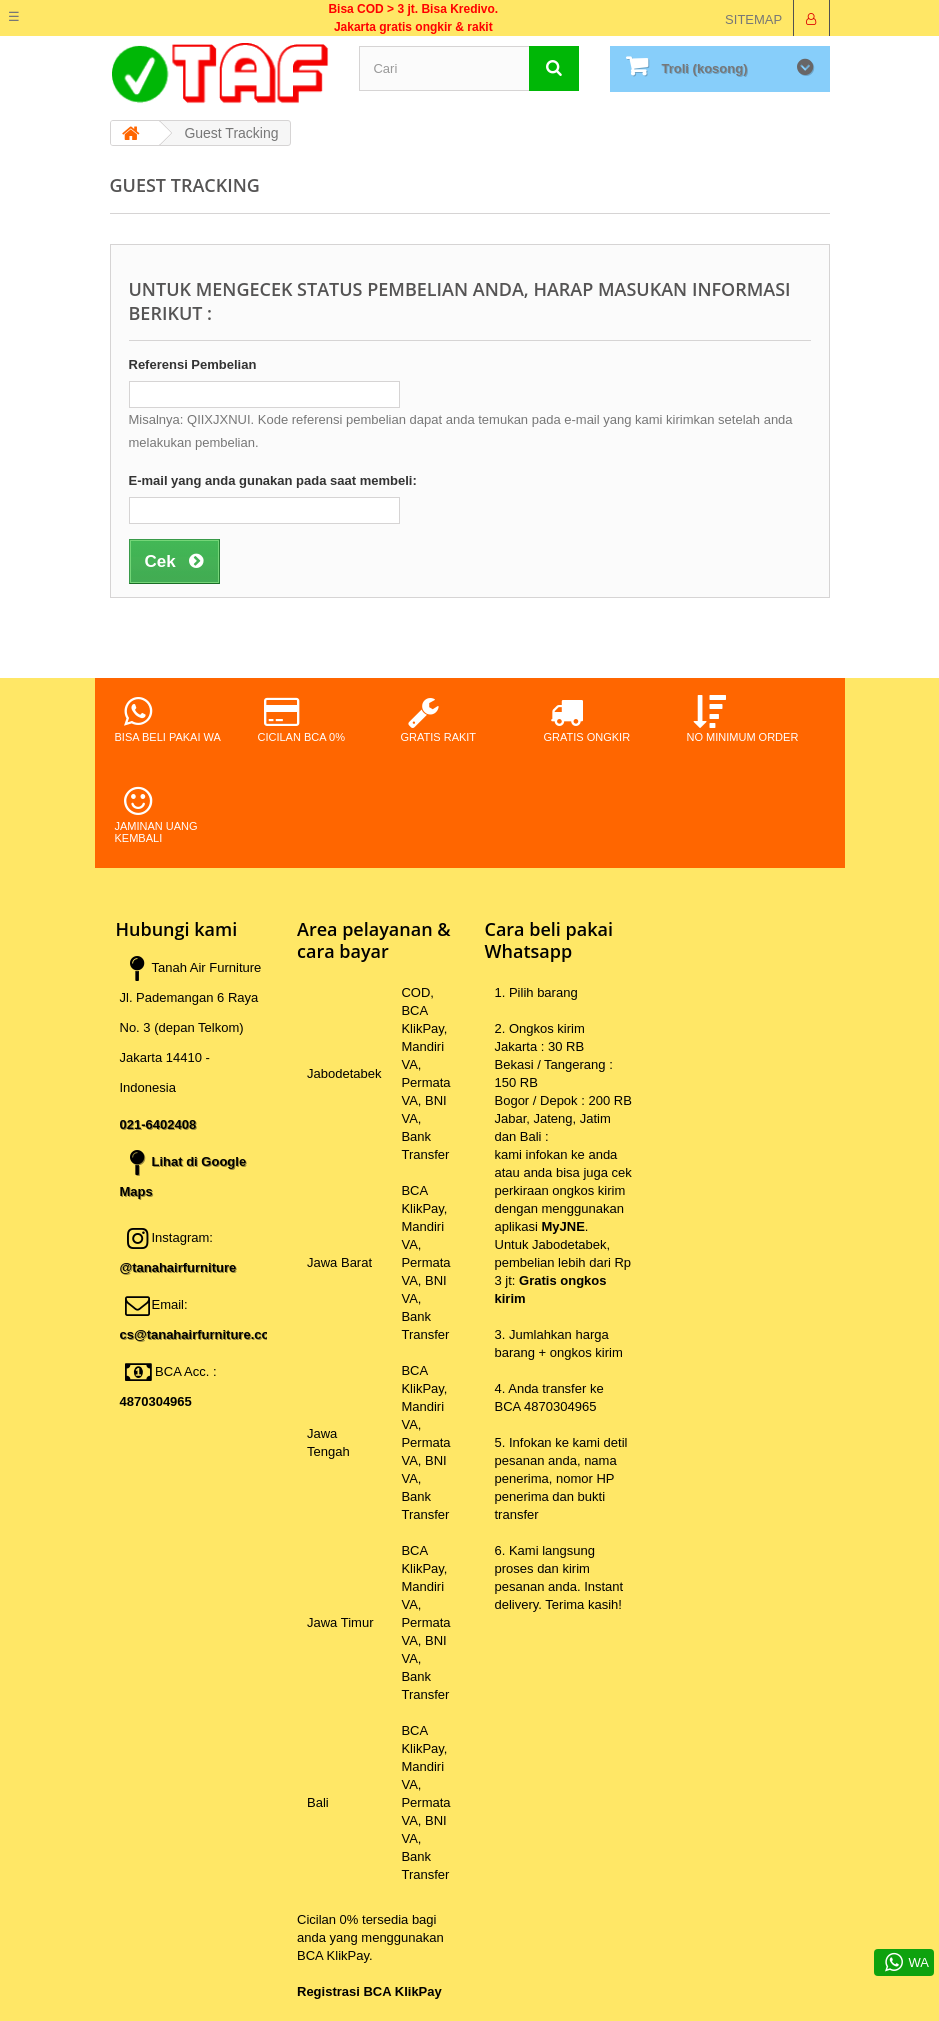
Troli (705, 68)
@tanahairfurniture (178, 1267)
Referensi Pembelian (193, 364)
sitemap (753, 19)
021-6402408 (158, 1124)
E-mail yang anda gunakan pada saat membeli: (273, 480)
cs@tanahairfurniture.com (201, 1334)
